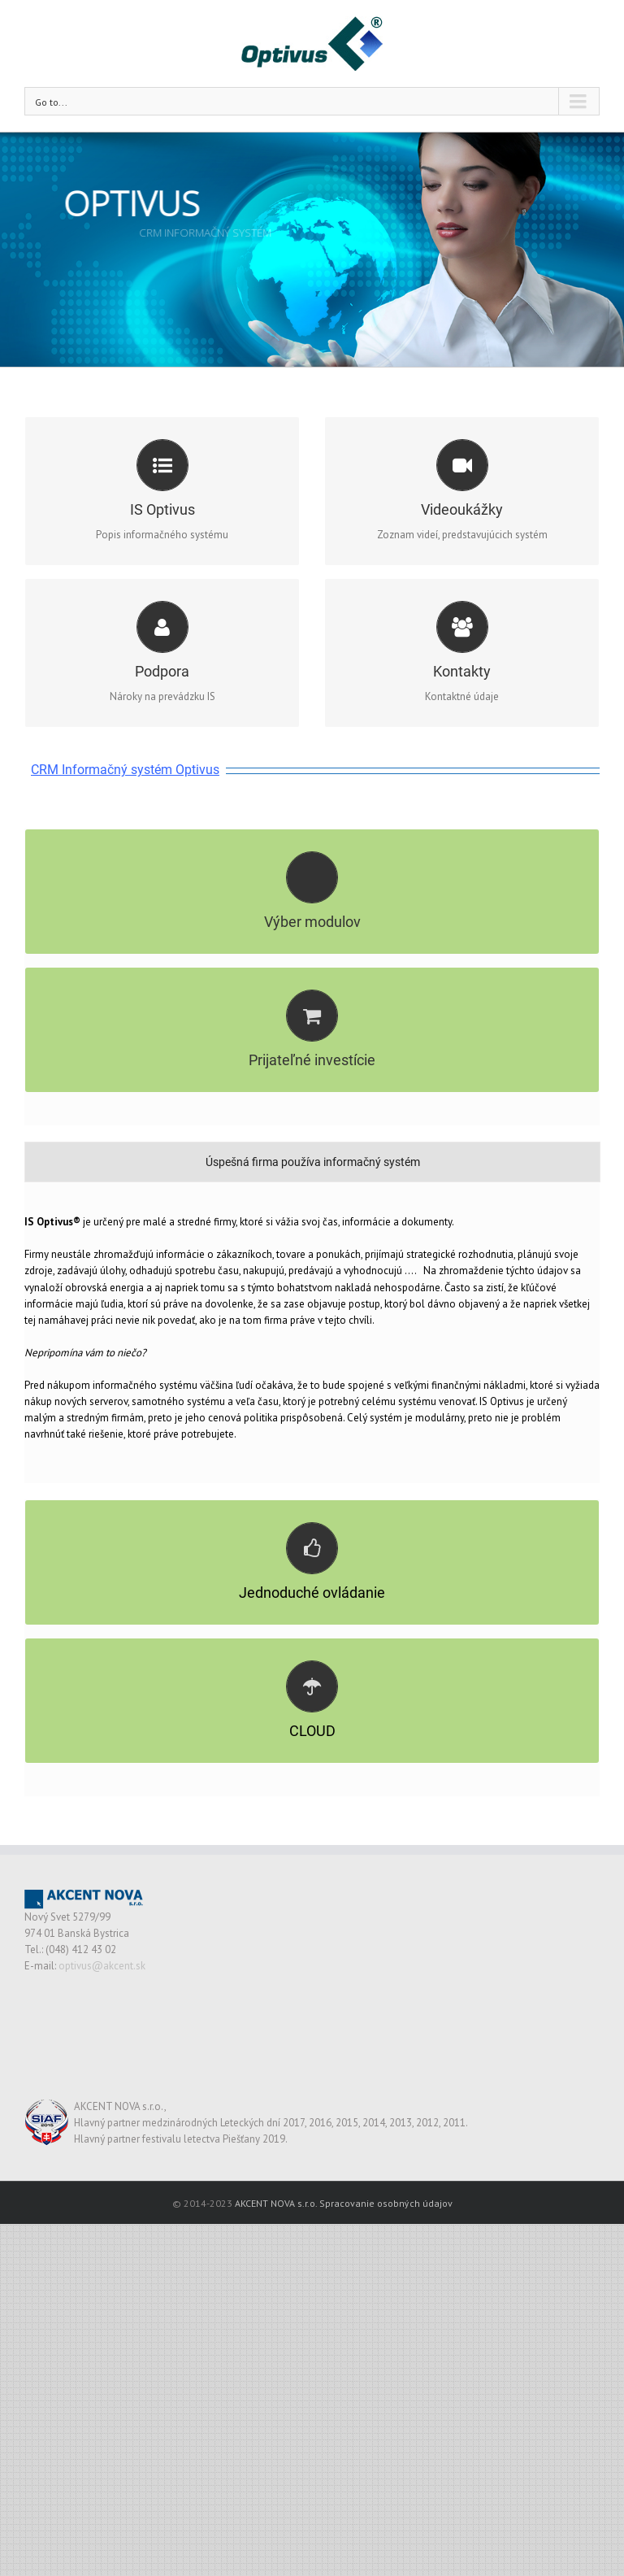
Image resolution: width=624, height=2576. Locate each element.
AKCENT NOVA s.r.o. (276, 2232)
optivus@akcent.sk (101, 1994)
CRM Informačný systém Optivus (125, 769)
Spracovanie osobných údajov (386, 2232)
